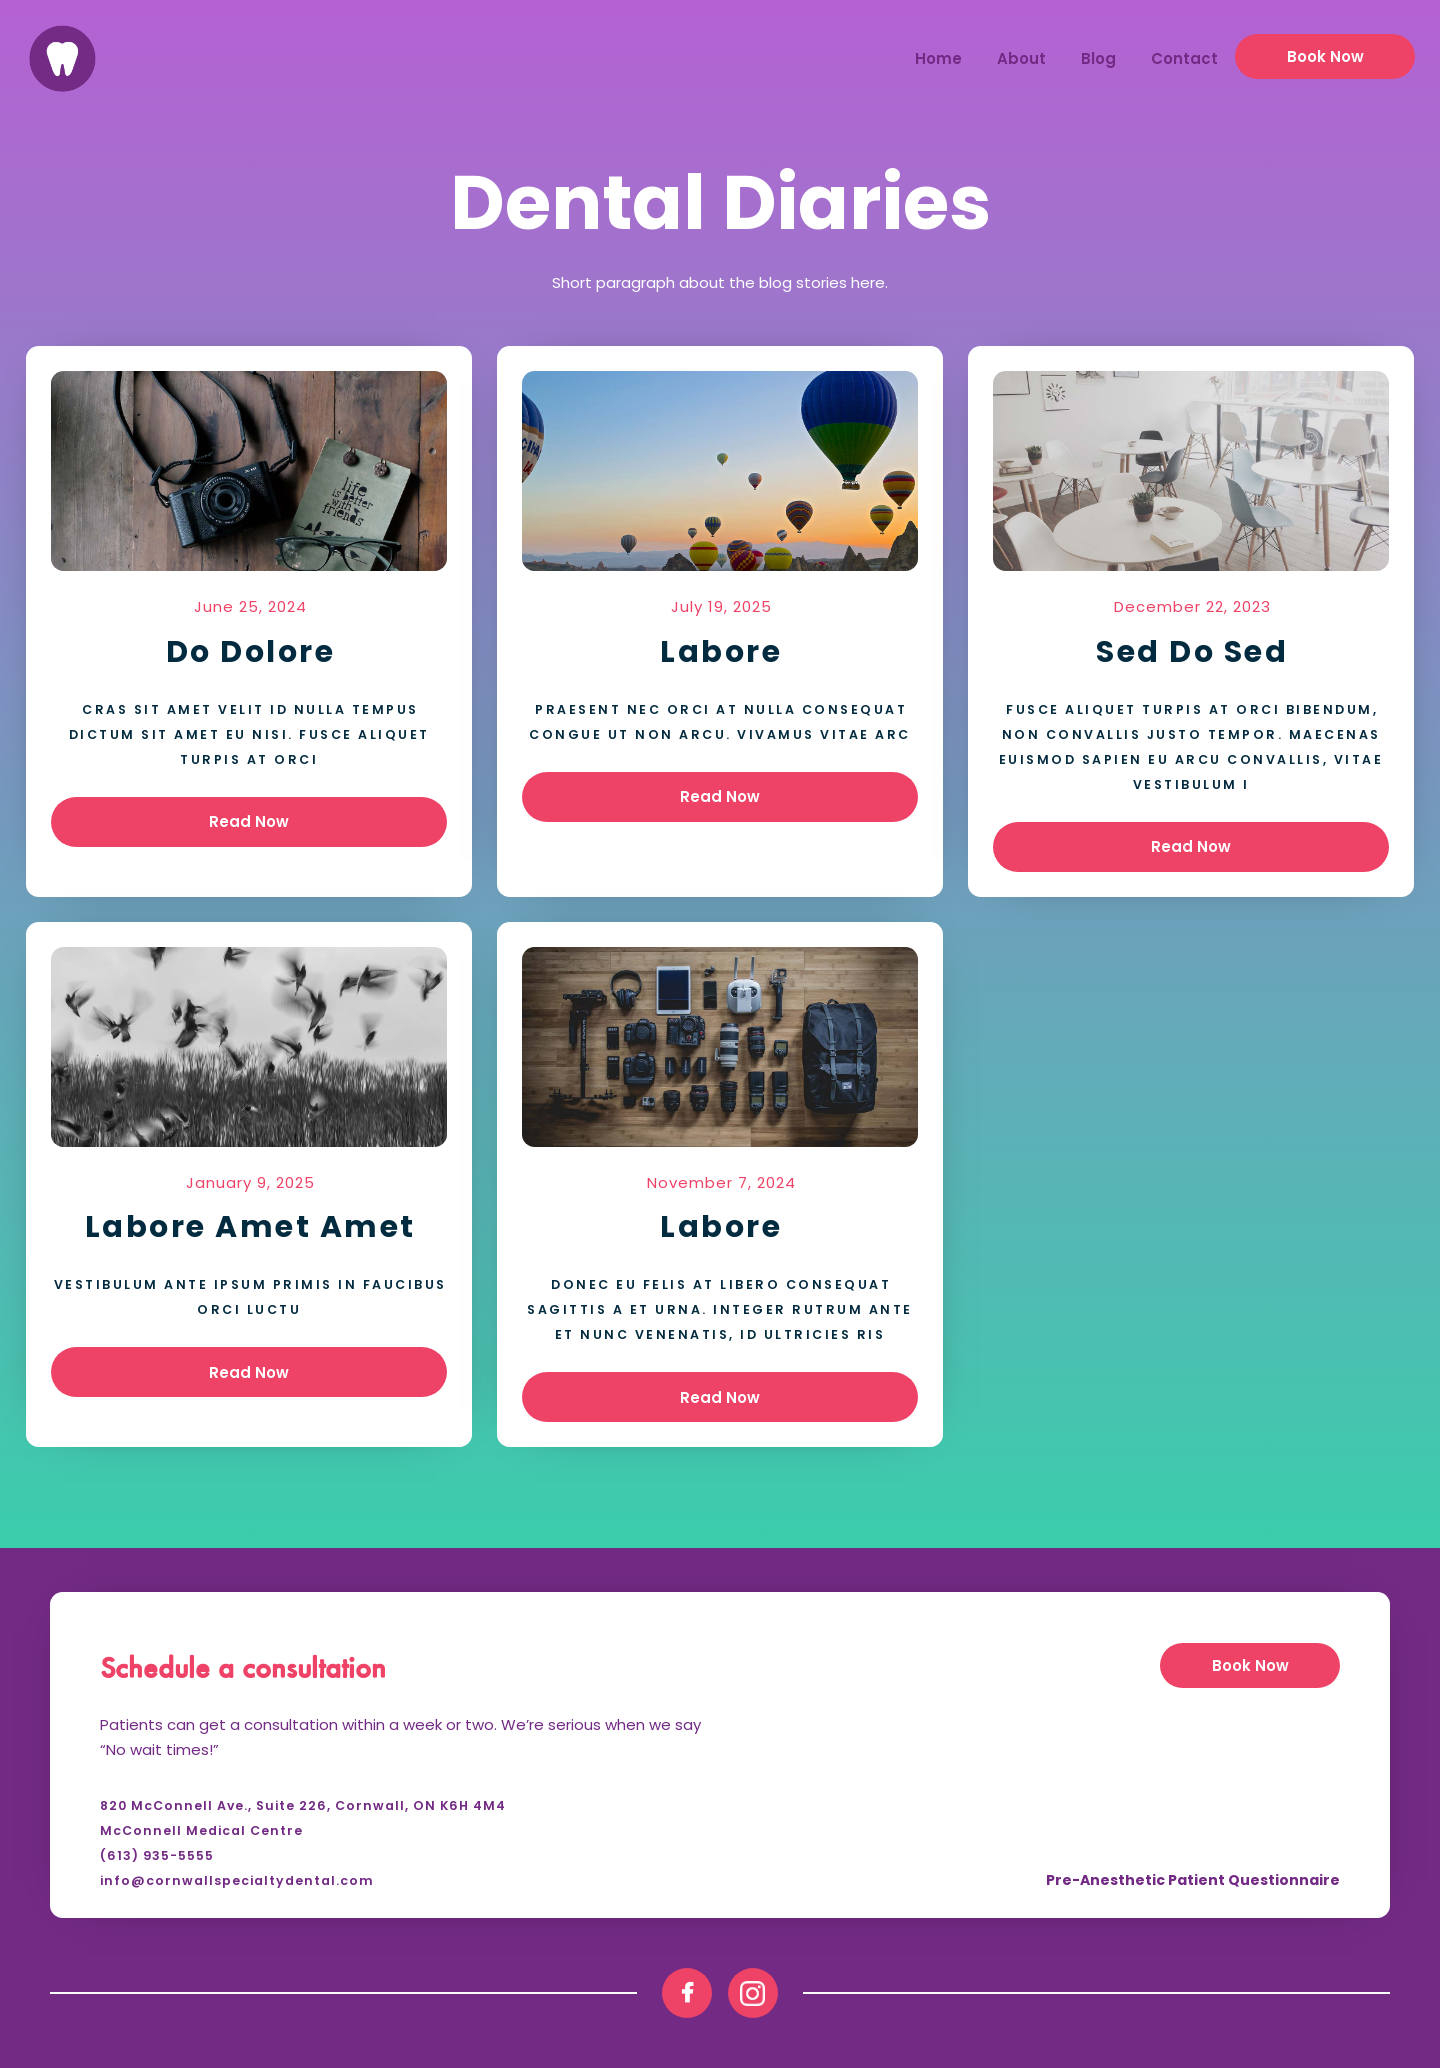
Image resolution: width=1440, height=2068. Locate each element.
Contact (1184, 58)
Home (938, 58)
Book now (1325, 56)
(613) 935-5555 (157, 1855)
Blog (1098, 58)
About (1021, 58)
